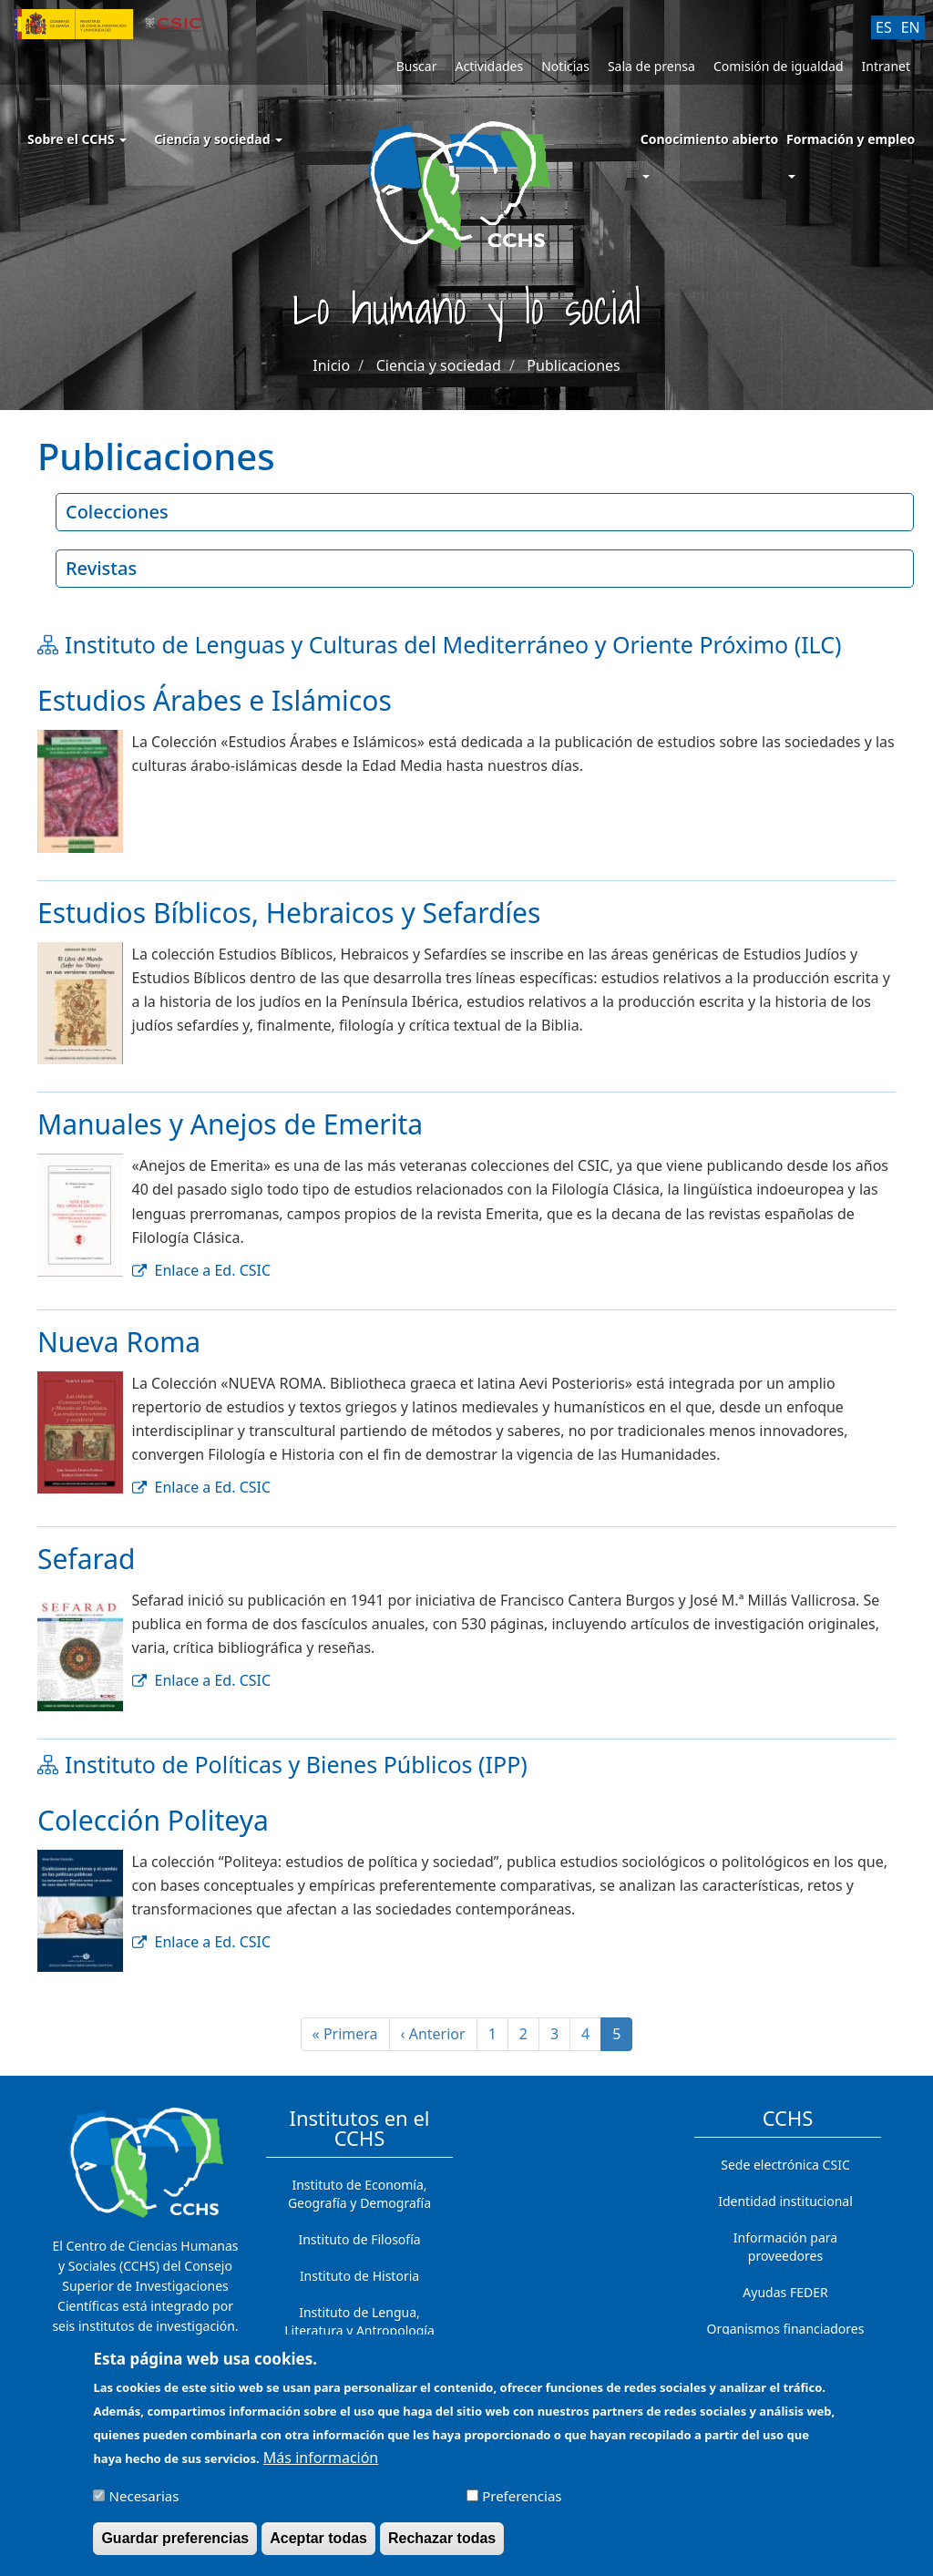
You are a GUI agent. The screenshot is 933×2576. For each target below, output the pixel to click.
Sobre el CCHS (77, 139)
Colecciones (117, 511)
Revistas (101, 568)
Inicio (331, 365)
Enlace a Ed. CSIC (213, 1270)
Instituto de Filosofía (359, 2239)
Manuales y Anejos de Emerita (230, 1124)
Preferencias (521, 2503)
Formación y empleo (850, 139)
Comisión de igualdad (778, 66)
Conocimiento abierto (710, 139)
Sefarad (86, 1558)
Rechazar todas (442, 2545)
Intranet (886, 66)
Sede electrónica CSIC (785, 2164)
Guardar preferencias (175, 2545)
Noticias (565, 66)
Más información (320, 2465)
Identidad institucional (785, 2201)
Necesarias (144, 2503)
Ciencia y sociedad (218, 139)
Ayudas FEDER (785, 2292)
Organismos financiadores (786, 2328)
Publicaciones (573, 365)
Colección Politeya (153, 1820)
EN (910, 27)
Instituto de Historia (359, 2275)
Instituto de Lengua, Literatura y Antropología (359, 2321)
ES (884, 27)
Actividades (489, 66)
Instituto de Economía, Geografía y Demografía (359, 2194)
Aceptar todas (318, 2545)
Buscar (416, 66)
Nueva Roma (118, 1341)
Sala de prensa (651, 66)
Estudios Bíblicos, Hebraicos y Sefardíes (288, 912)
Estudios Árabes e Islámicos (214, 700)
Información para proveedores (785, 2246)
